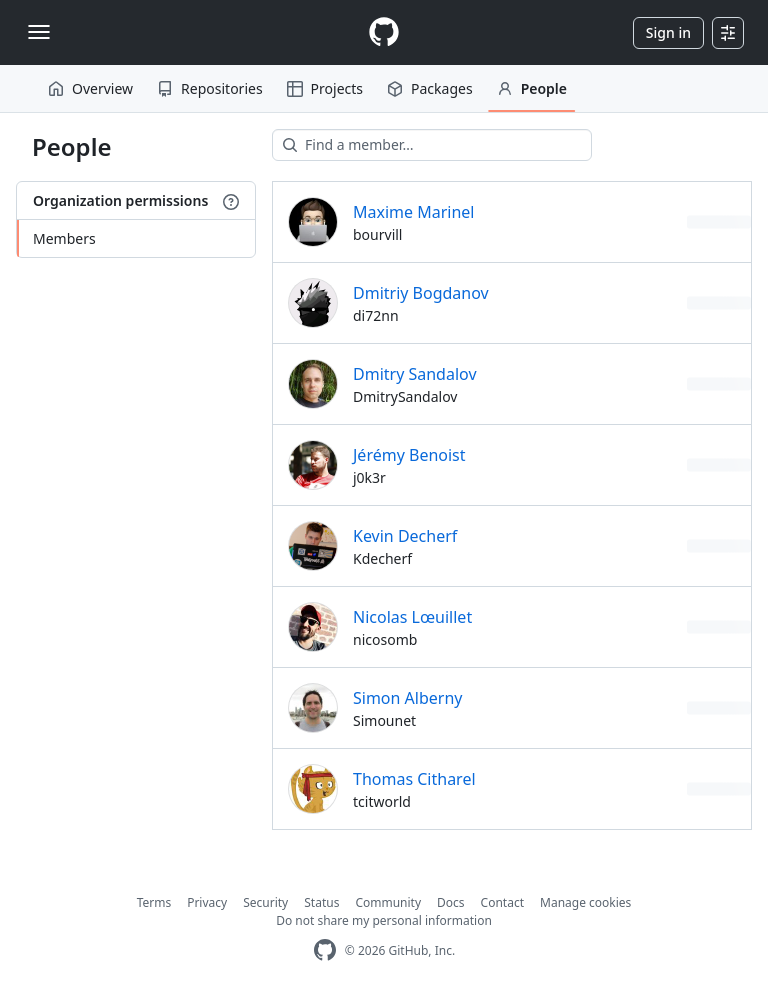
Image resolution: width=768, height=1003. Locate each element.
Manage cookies (585, 902)
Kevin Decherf (405, 536)
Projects (325, 88)
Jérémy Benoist (409, 455)
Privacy (207, 902)
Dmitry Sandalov (415, 374)
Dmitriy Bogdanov (421, 293)
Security (265, 902)
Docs (451, 902)
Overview (90, 88)
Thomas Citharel (414, 779)
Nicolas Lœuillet (412, 617)
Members (64, 238)
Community (388, 902)
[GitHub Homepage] (325, 950)
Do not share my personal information (384, 920)
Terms (154, 902)
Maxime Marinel (414, 212)
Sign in (668, 32)
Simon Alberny (407, 698)
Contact (502, 902)
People (532, 88)
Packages (430, 88)
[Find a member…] (432, 145)
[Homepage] (384, 32)
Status (321, 902)
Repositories (210, 88)
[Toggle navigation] (39, 32)
